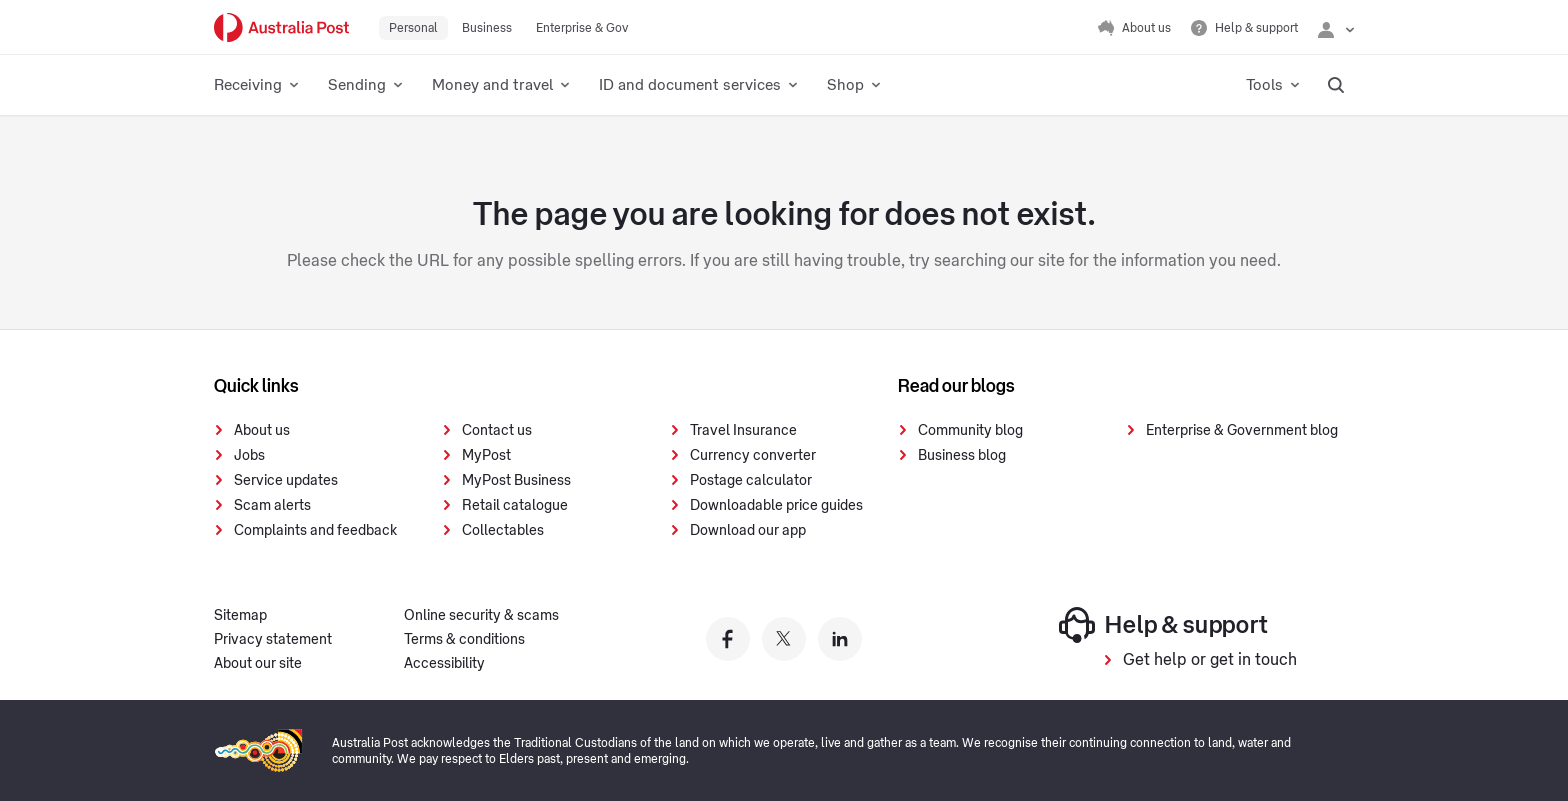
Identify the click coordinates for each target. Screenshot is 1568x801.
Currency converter (753, 456)
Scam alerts (272, 506)
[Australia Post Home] (281, 27)
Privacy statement (273, 640)
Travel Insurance (743, 431)
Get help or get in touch (1210, 660)
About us (262, 431)
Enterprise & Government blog (1242, 431)
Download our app (748, 531)
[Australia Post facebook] (728, 639)
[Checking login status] (1336, 28)
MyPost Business (516, 481)
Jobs (249, 456)
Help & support (1163, 625)
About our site (258, 664)
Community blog (970, 431)
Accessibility (444, 664)
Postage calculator (751, 481)
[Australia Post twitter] (784, 639)
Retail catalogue (515, 506)
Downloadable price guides (776, 506)
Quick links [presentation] (256, 386)
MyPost (486, 456)
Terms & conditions (464, 640)
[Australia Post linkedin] (840, 639)
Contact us (497, 431)
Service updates (286, 481)
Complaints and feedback (315, 531)
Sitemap (240, 616)
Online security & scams (481, 616)
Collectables (503, 531)
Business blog (962, 456)
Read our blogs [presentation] (956, 386)
